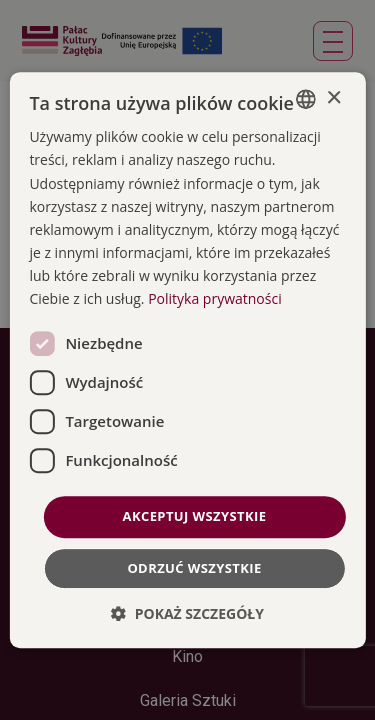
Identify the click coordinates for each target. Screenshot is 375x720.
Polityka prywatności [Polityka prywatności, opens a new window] (215, 298)
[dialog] (187, 360)
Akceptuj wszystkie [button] (195, 516)
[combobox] (306, 99)
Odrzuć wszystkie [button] (194, 568)
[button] (187, 613)
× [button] (333, 98)
